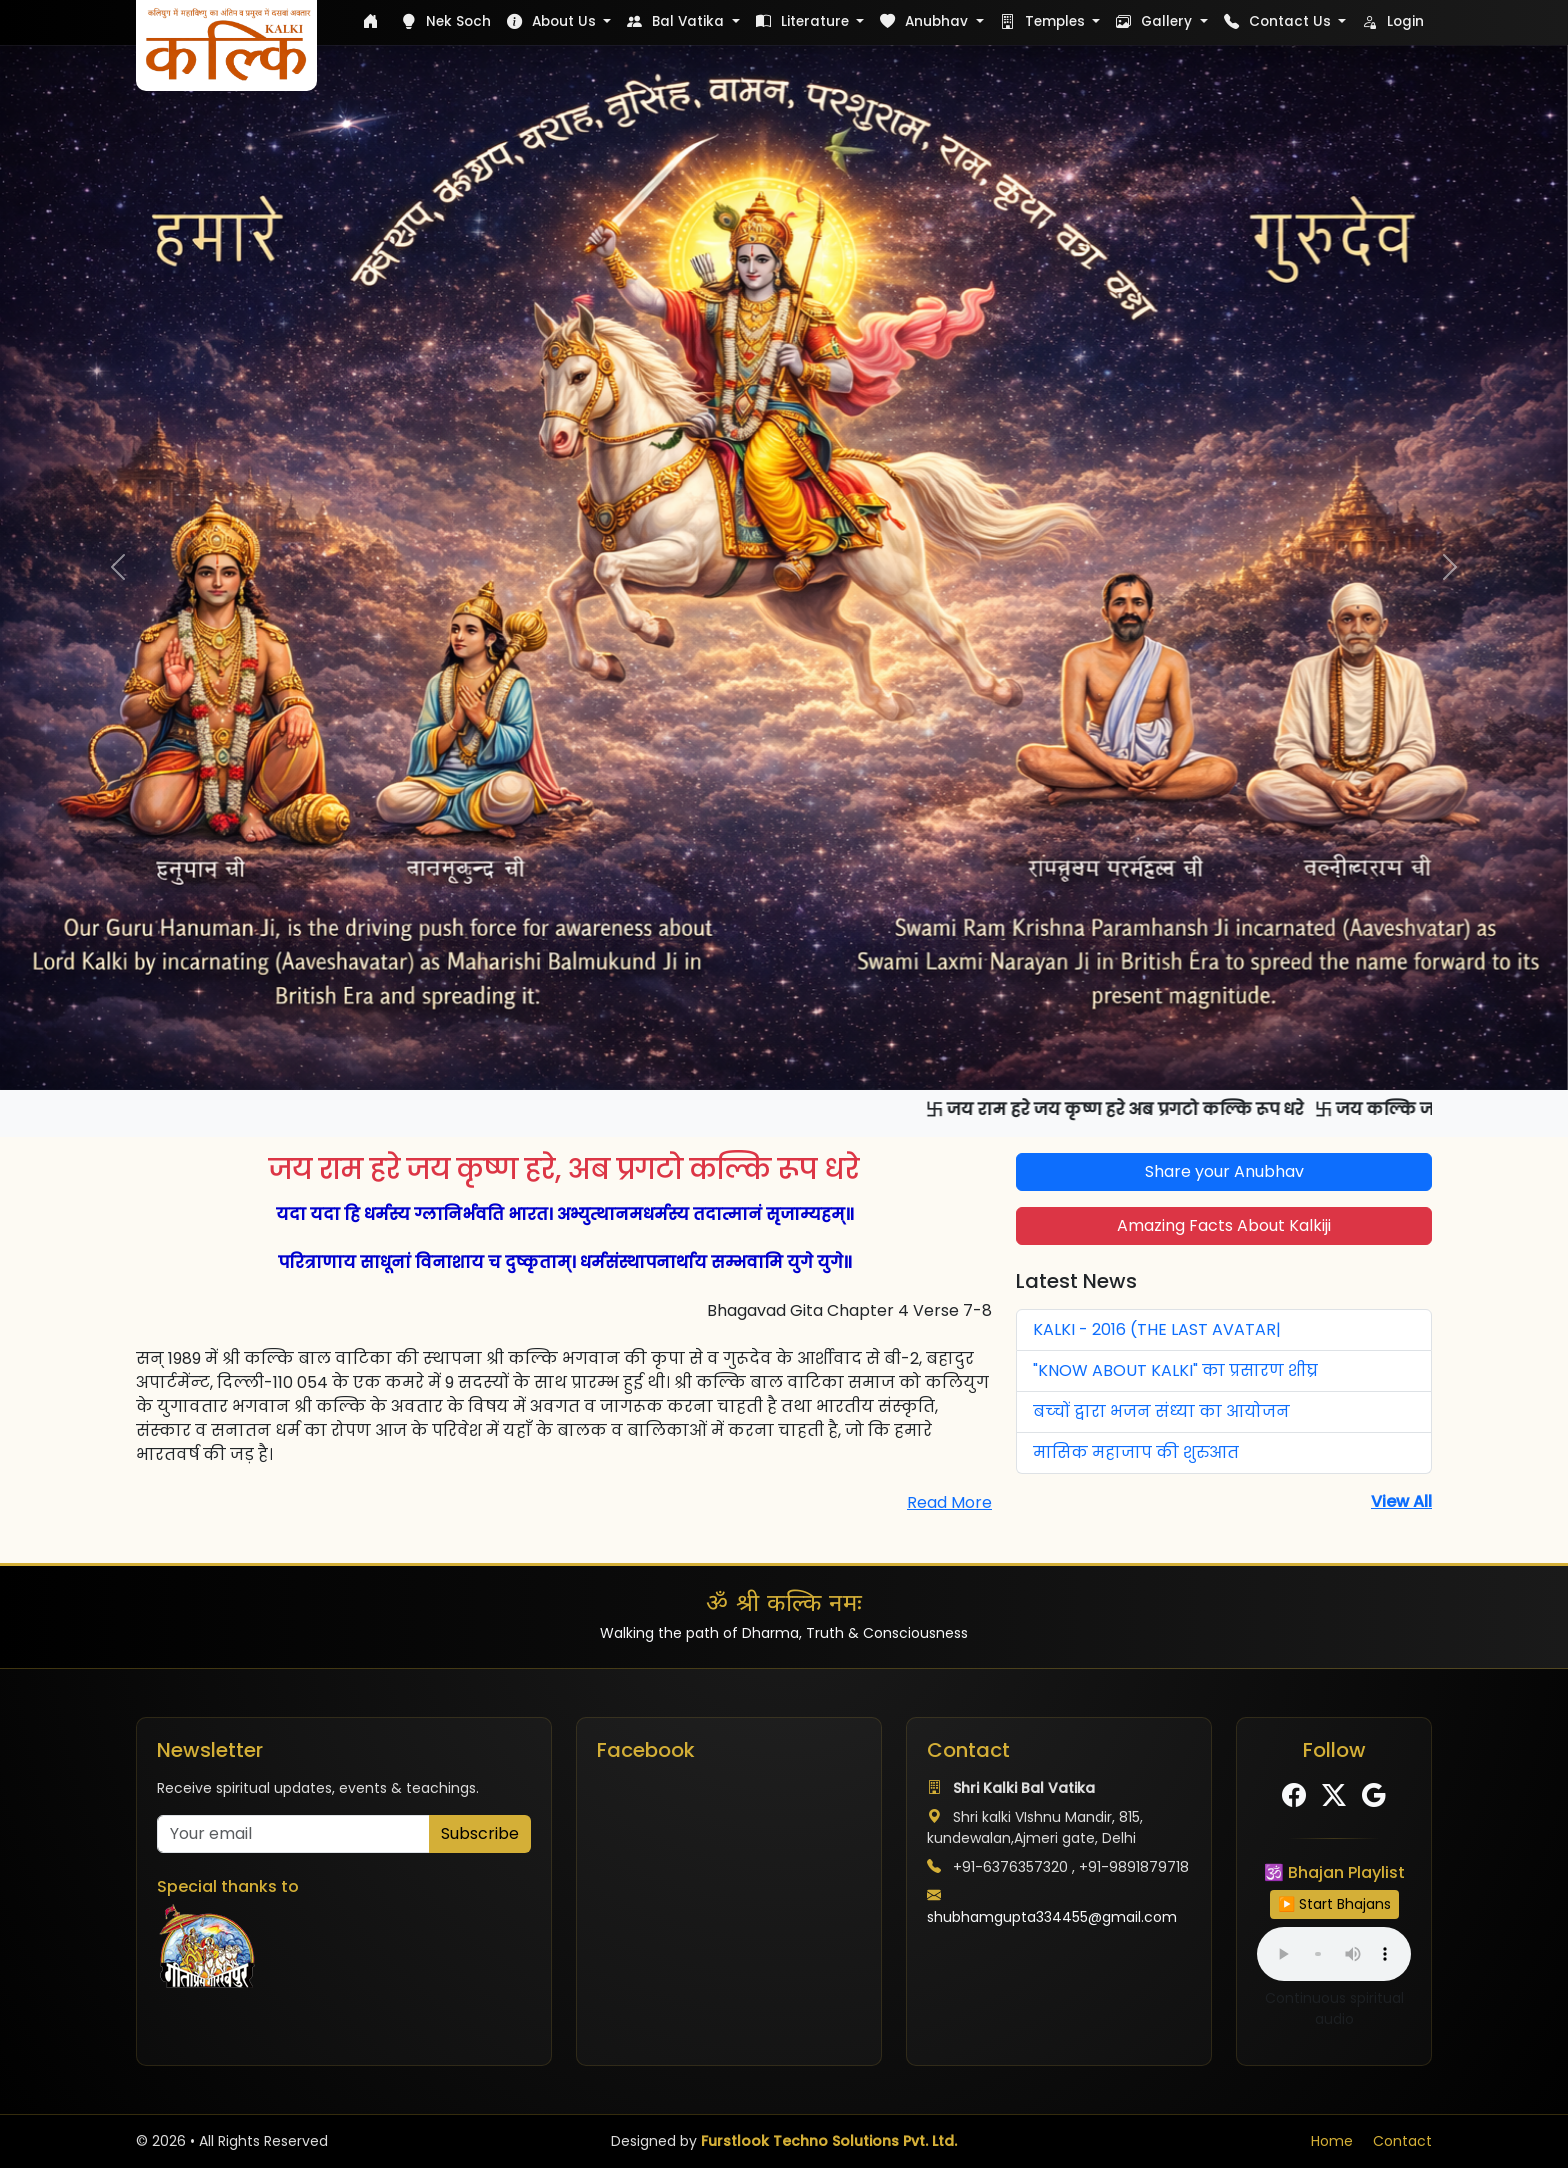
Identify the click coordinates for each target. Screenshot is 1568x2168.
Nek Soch (446, 21)
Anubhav (926, 21)
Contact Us (1279, 21)
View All (1401, 1501)
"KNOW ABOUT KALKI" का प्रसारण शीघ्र (1175, 1370)
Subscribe (480, 1833)
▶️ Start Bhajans (1334, 1904)
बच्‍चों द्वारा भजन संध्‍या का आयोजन (1161, 1411)
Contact (1402, 2141)
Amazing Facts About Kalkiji (1224, 1225)
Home (1332, 2141)
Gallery (1156, 21)
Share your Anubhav (1224, 1171)
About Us (553, 21)
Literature (804, 21)
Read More (949, 1502)
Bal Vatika (677, 21)
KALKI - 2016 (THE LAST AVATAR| (1157, 1329)
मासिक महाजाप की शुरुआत (1136, 1452)
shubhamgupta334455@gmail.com (1052, 1917)
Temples (1044, 21)
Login (1393, 21)
